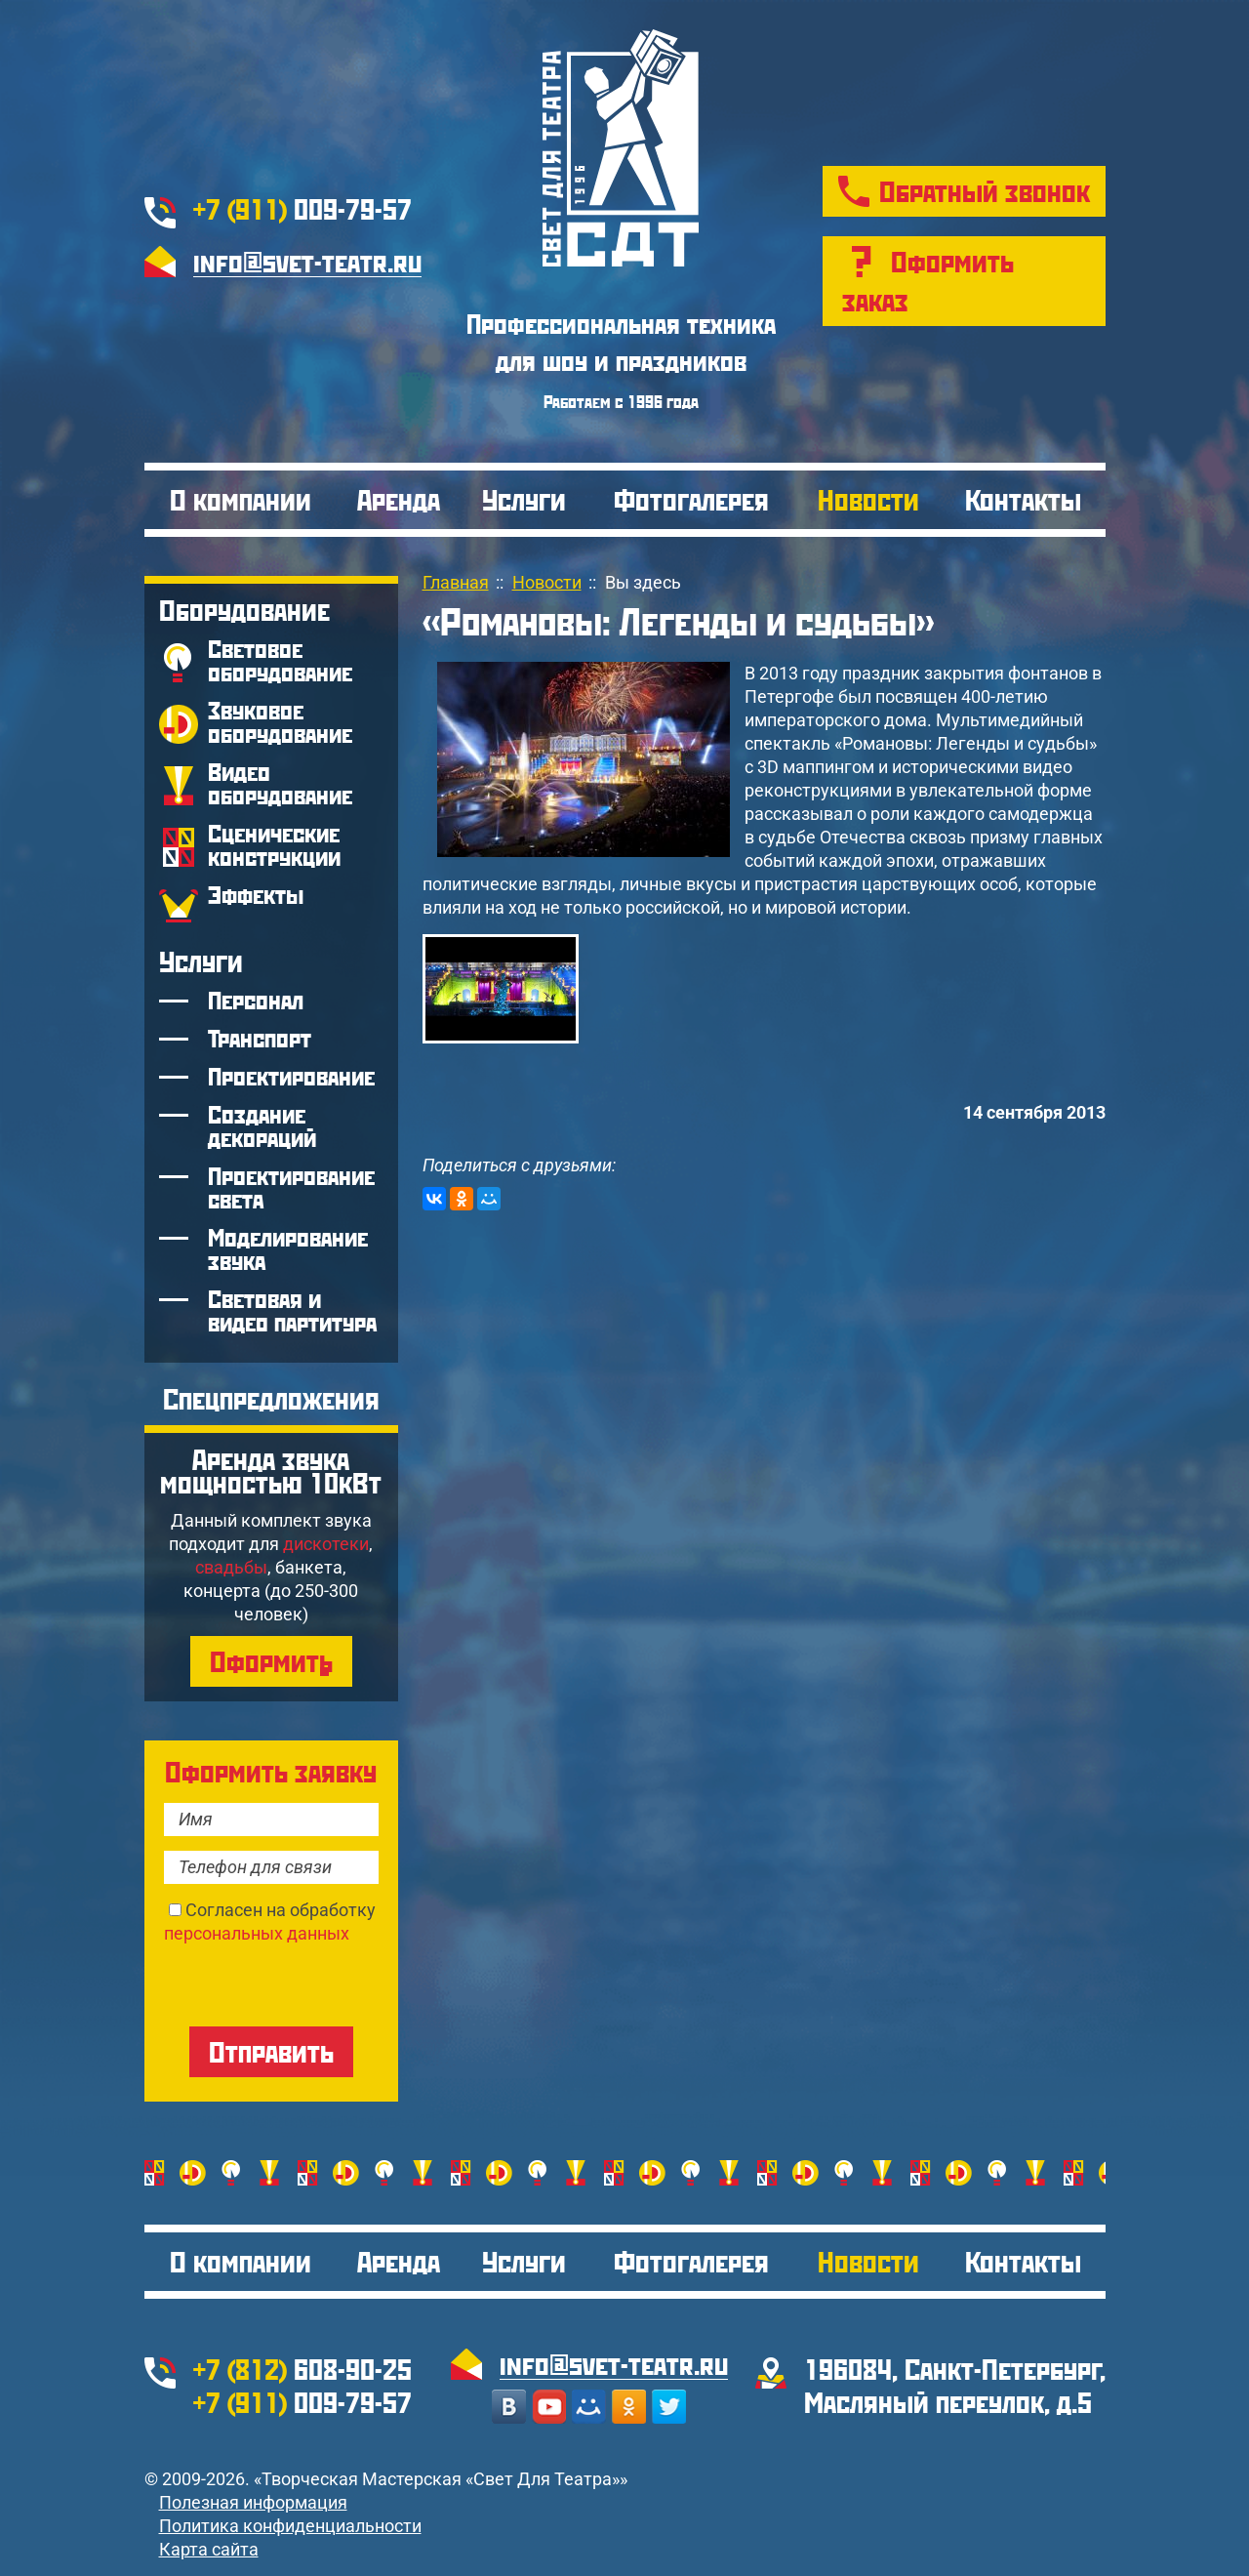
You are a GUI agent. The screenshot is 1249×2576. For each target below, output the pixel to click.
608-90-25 (302, 2368)
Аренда (398, 499)
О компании (240, 499)
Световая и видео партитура (292, 1310)
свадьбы (231, 1567)
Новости (868, 499)
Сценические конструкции (274, 845)
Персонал (255, 1000)
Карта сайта (209, 2549)
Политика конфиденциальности (290, 2525)
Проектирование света (291, 1187)
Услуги (524, 499)
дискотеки (326, 1543)
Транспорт (259, 1038)
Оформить (271, 1661)
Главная (456, 582)
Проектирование (291, 1076)
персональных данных (256, 1933)
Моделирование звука (288, 1249)
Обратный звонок (984, 191)
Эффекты (255, 894)
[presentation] (312, 1983)
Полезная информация (253, 2502)
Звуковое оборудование (280, 722)
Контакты (1023, 499)
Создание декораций (262, 1126)
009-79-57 (302, 208)
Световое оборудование (280, 660)
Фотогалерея (691, 499)
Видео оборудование (280, 783)
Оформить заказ (928, 280)
